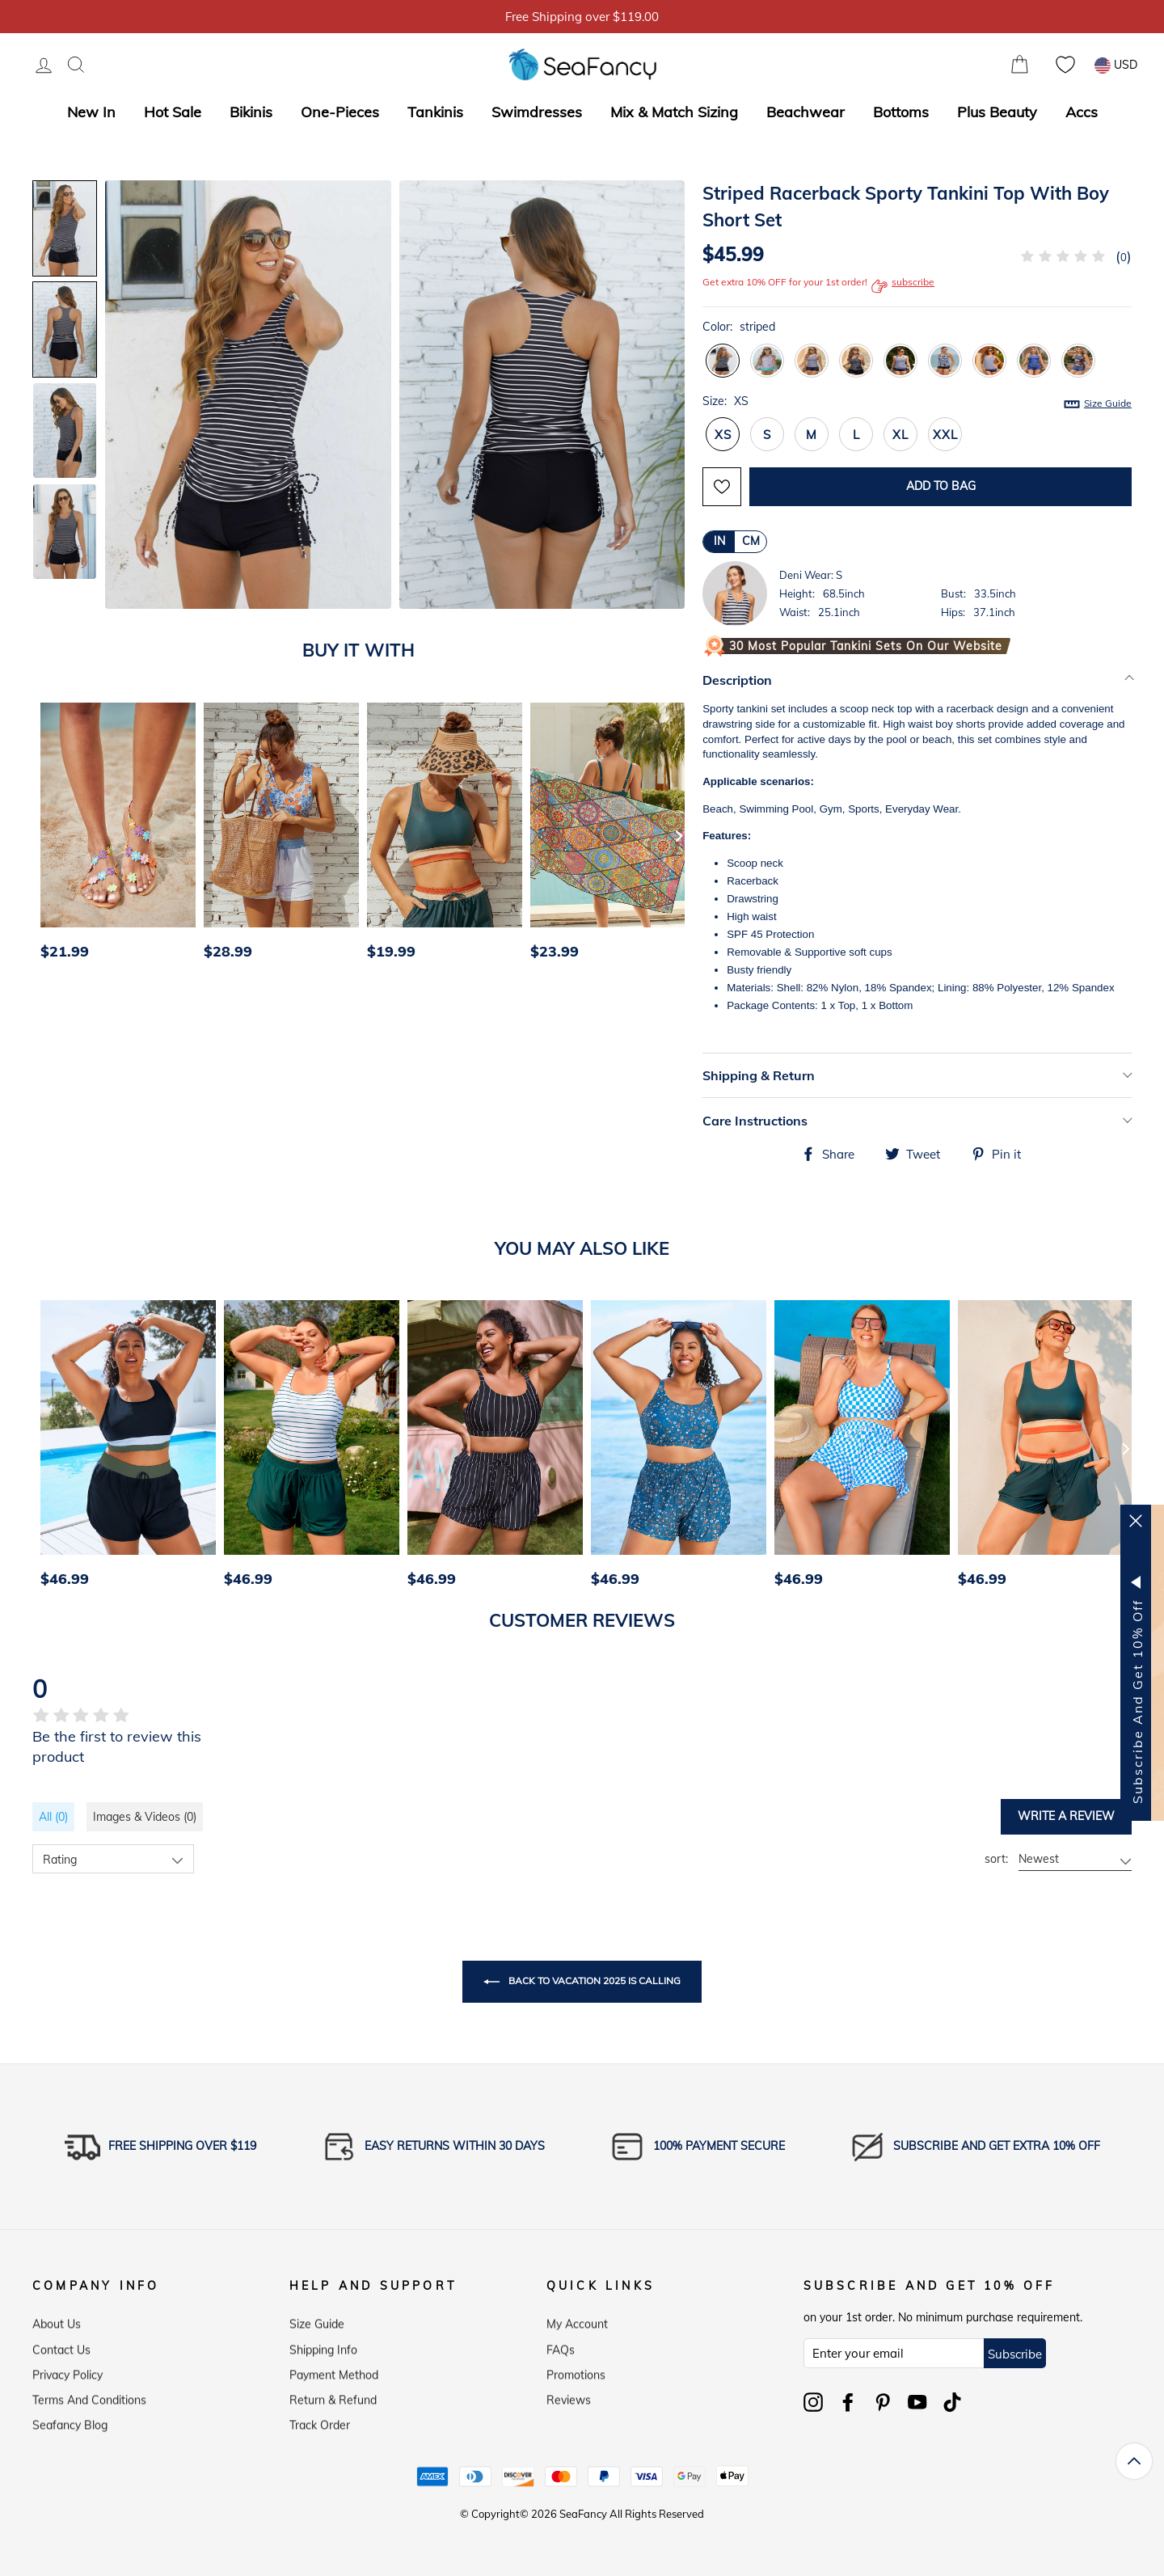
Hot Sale (172, 112)
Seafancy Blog (70, 2421)
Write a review (1066, 1816)
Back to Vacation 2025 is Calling (582, 1982)
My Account (577, 2320)
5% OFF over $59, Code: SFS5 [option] (582, 16)
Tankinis (435, 112)
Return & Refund (333, 2396)
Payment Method (333, 2371)
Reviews (568, 2396)
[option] (114, 836)
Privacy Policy (67, 2371)
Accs (1081, 112)
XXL (945, 434)
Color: (738, 326)
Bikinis (251, 112)
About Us (56, 2320)
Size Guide (1108, 403)
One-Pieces (340, 112)
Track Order (319, 2421)
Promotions (575, 2371)
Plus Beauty (997, 112)
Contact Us (61, 2346)
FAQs (560, 2346)
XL (900, 434)
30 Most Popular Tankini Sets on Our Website (865, 646)
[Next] (679, 835)
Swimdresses (536, 112)
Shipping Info (323, 2346)
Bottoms (901, 112)
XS (723, 434)
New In (91, 112)
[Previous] (50, 835)
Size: (917, 402)
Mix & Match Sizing (674, 112)
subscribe (902, 286)
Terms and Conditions (89, 2396)
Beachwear (805, 112)
